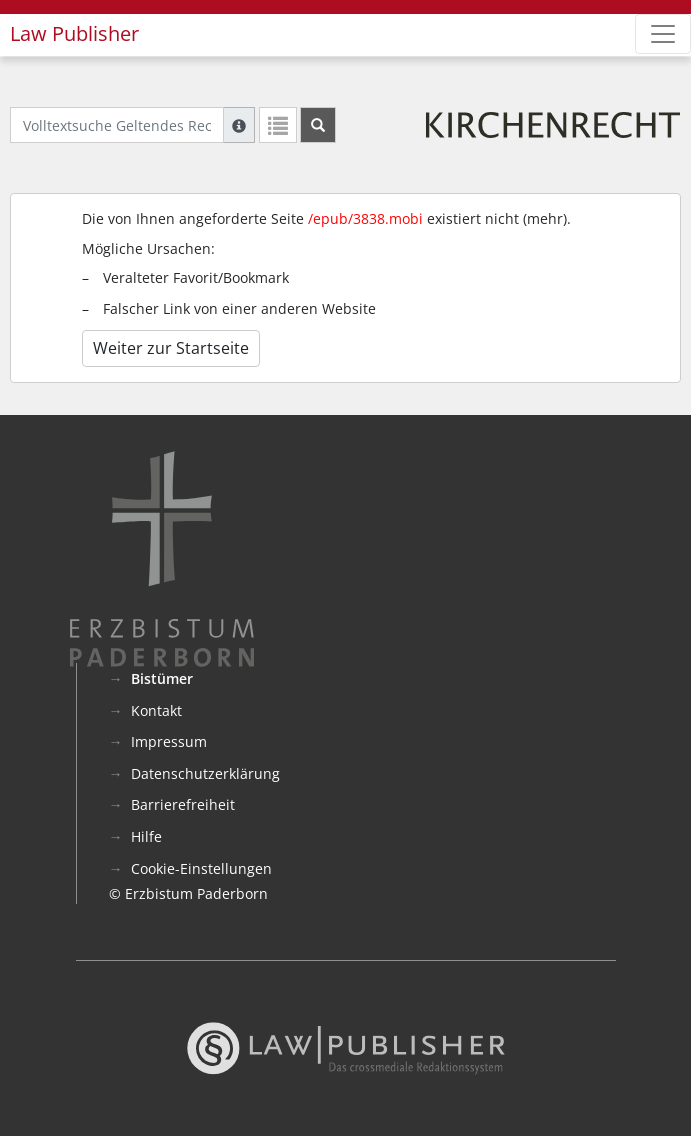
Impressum (169, 741)
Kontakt (156, 710)
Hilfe (146, 836)
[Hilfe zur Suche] (239, 125)
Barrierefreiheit (183, 804)
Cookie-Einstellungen (201, 868)
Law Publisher (74, 33)
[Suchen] (318, 125)
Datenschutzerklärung (205, 773)
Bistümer (162, 678)
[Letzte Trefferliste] (278, 125)
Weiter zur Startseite (171, 348)
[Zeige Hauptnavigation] (663, 34)
